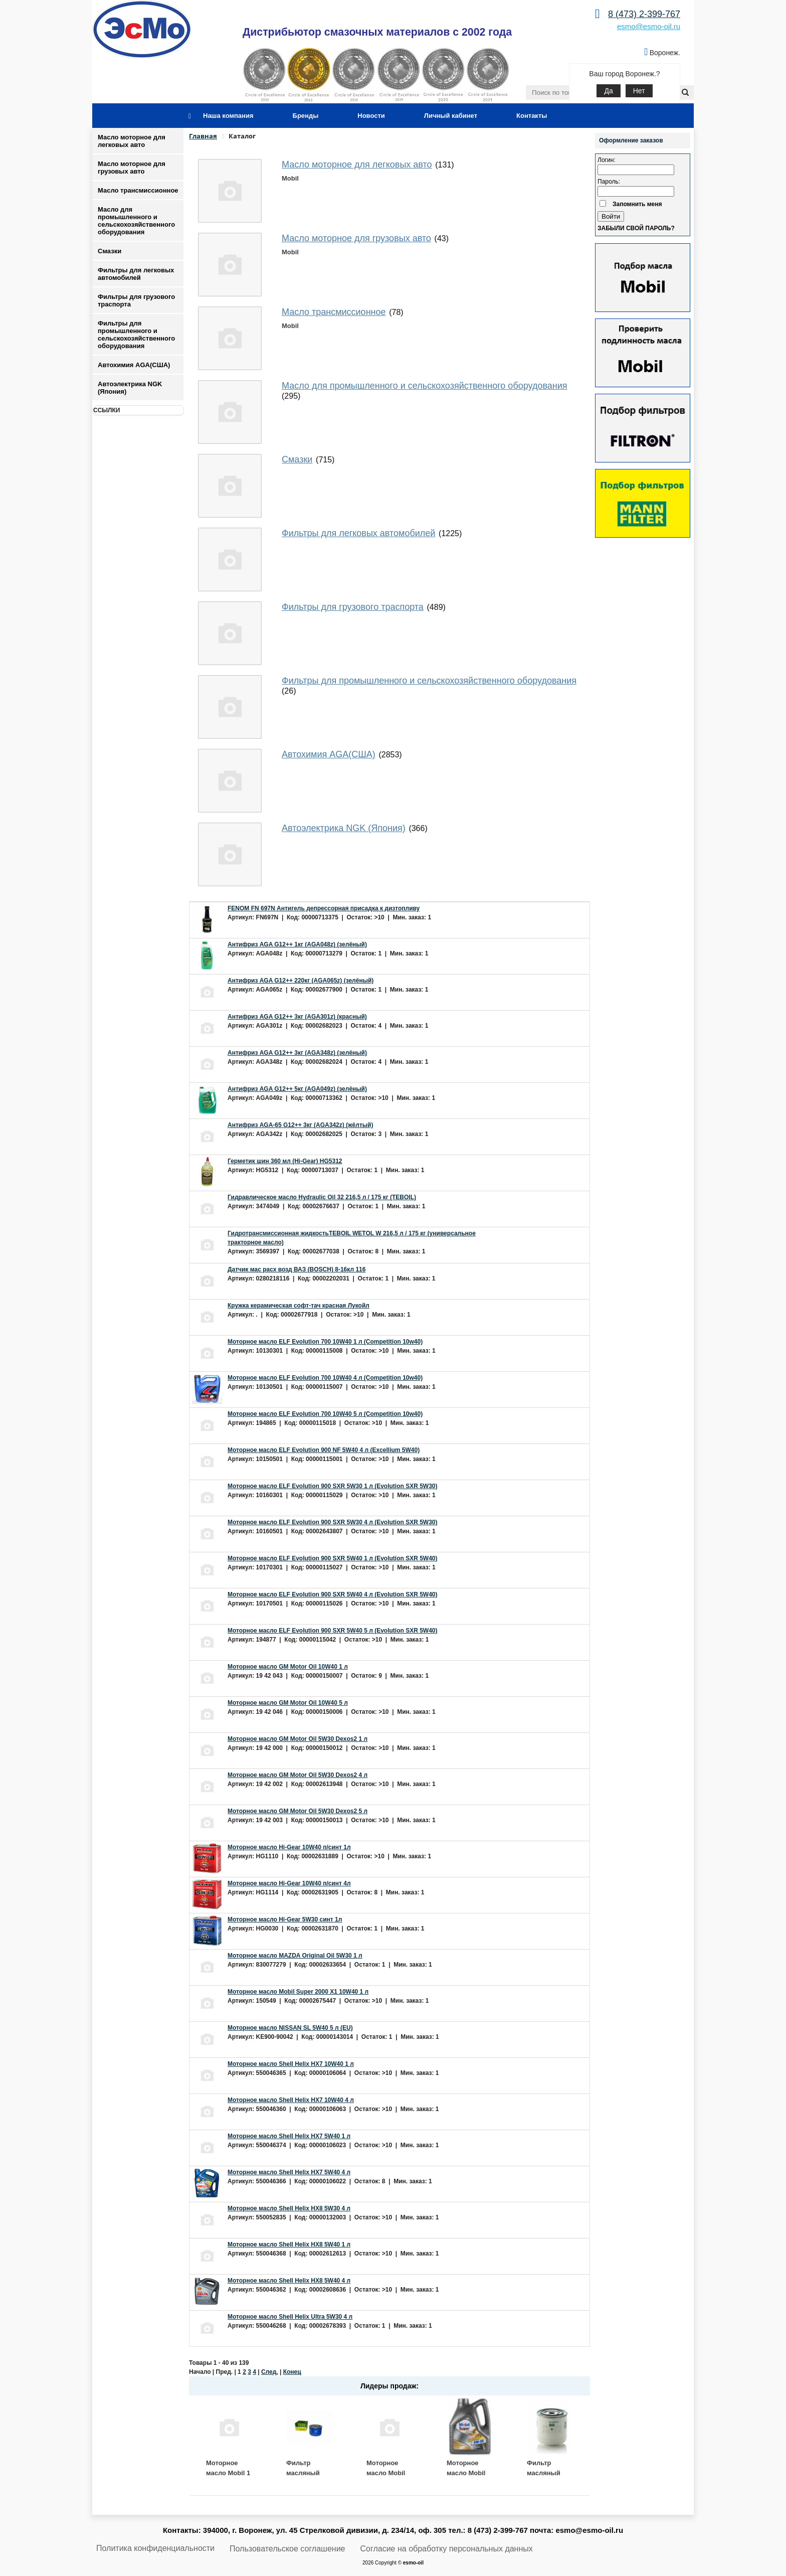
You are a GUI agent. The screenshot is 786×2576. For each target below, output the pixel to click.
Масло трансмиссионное (138, 190)
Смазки (109, 251)
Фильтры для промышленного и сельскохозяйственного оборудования (136, 334)
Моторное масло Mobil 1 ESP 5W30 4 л (228, 2472)
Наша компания (228, 115)
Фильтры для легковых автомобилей (136, 273)
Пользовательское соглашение (287, 2548)
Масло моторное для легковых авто (131, 140)
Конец (292, 2371)
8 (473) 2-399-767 (644, 14)
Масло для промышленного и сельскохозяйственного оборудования (136, 221)
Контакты (531, 115)
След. (269, 2371)
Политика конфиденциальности (155, 2548)
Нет (639, 91)
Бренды (306, 115)
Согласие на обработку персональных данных (446, 2548)
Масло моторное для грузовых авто (131, 167)
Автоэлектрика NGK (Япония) (130, 387)
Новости (371, 115)
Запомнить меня (637, 204)
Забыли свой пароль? (636, 228)
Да (608, 91)
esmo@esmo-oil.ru (648, 26)
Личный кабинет (450, 115)
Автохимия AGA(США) (134, 365)
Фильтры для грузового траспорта (136, 300)
